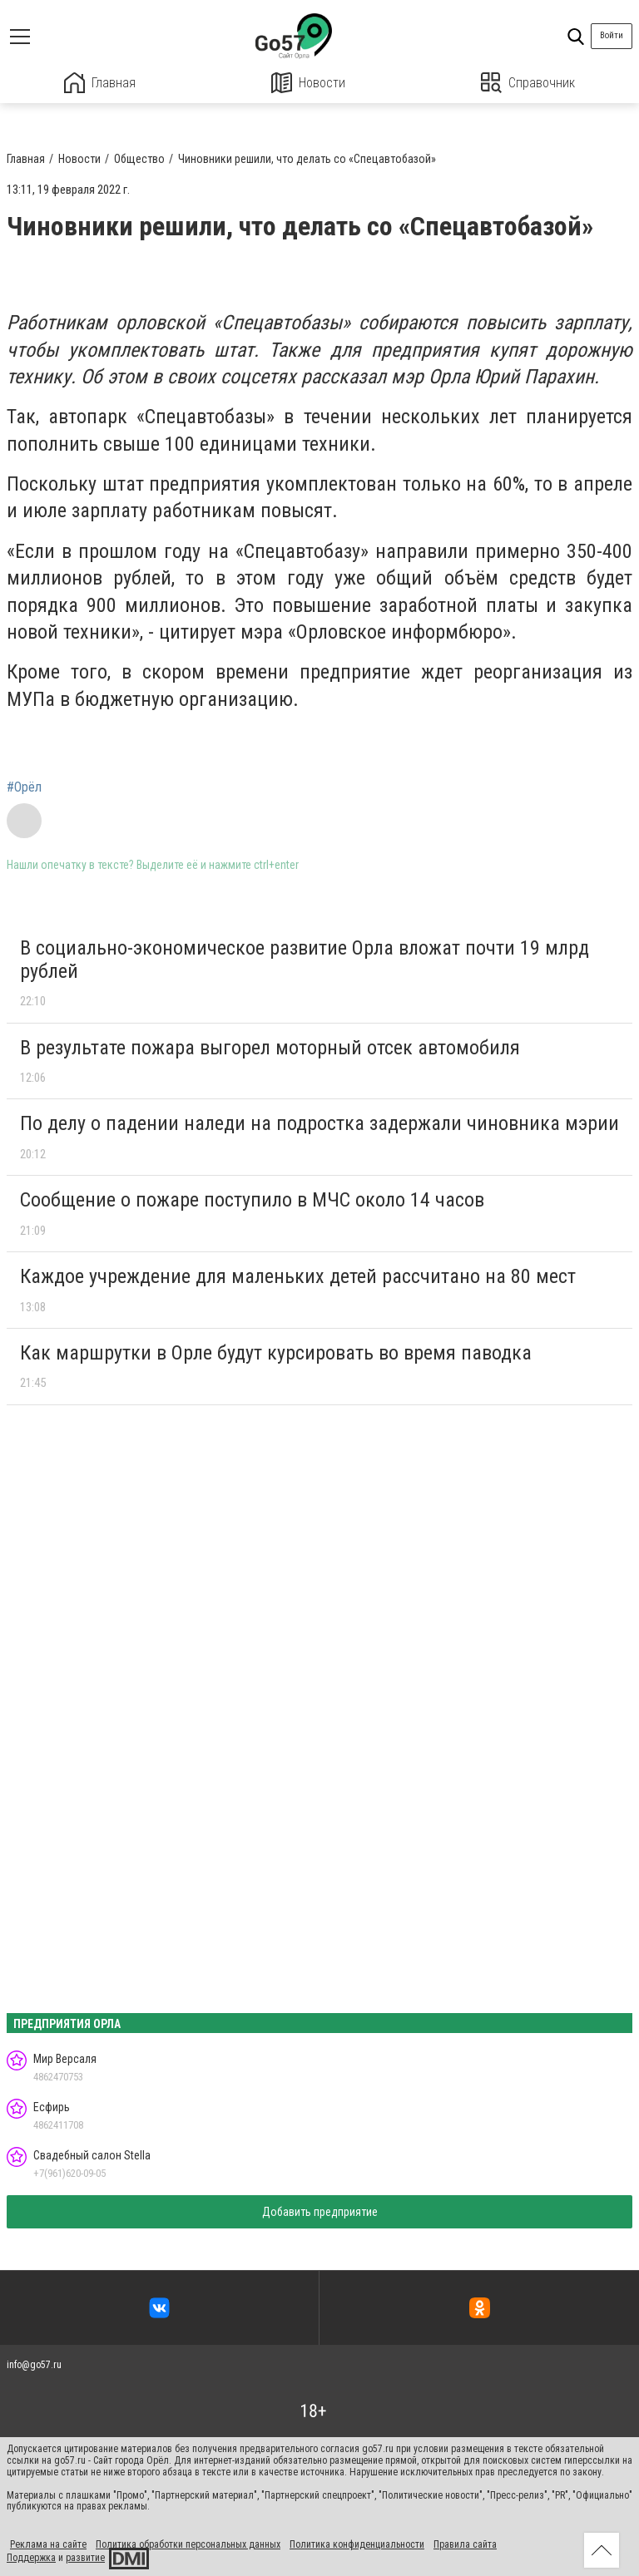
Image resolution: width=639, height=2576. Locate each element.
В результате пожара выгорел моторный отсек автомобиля (270, 1047)
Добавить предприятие (320, 2211)
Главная (100, 82)
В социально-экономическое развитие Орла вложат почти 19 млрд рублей (304, 959)
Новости (308, 82)
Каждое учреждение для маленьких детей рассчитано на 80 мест (298, 1276)
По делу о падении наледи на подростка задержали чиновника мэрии (319, 1123)
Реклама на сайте (48, 2544)
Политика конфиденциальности (357, 2544)
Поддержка (31, 2558)
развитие (85, 2558)
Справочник (528, 82)
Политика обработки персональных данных (188, 2544)
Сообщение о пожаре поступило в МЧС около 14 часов (252, 1200)
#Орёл (24, 787)
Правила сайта (465, 2544)
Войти (611, 35)
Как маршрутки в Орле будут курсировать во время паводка (276, 1352)
